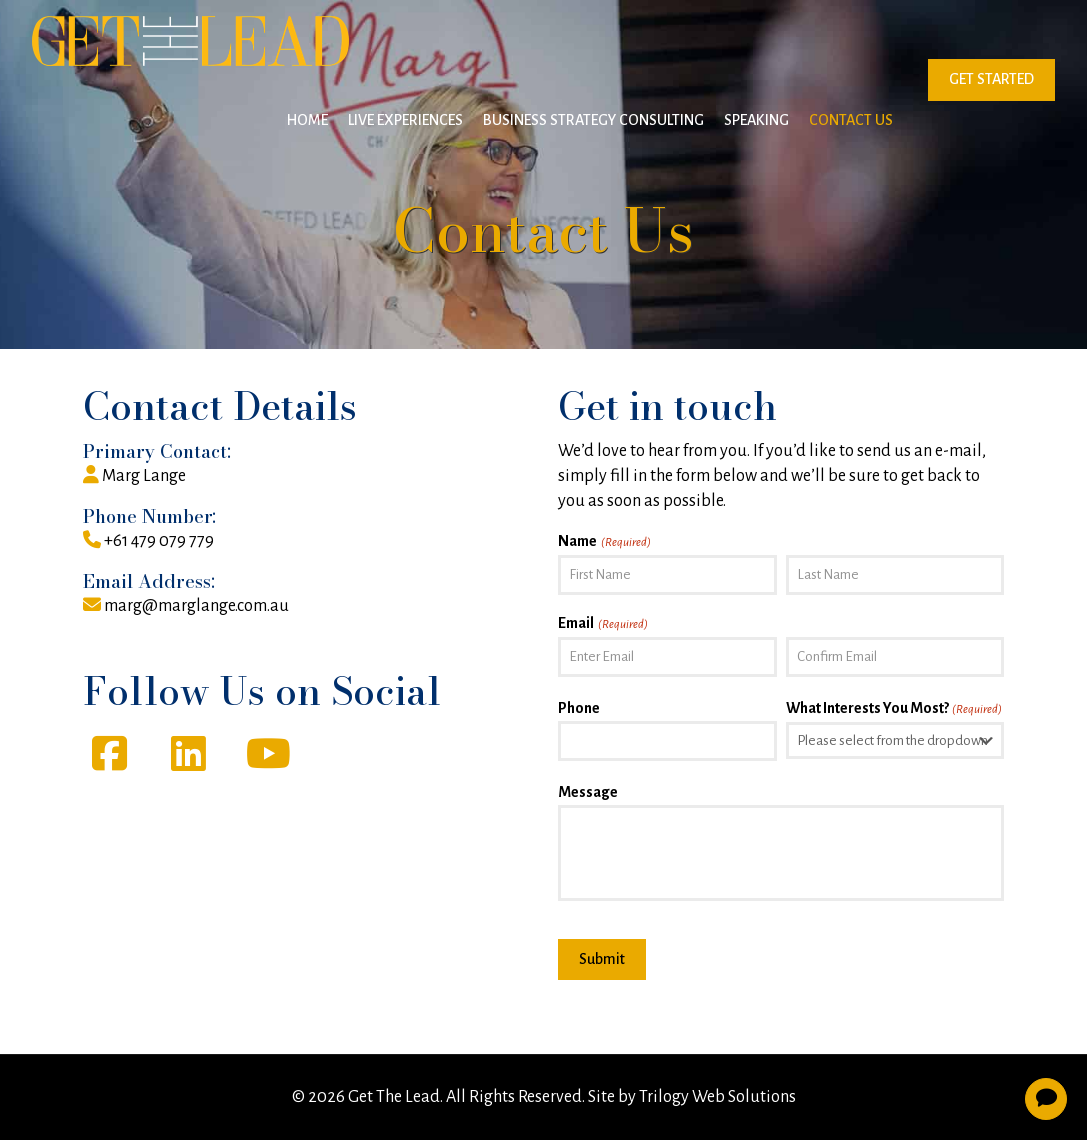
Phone (579, 708)
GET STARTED (991, 79)
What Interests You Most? (894, 709)
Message (588, 792)
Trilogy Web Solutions (717, 1097)
